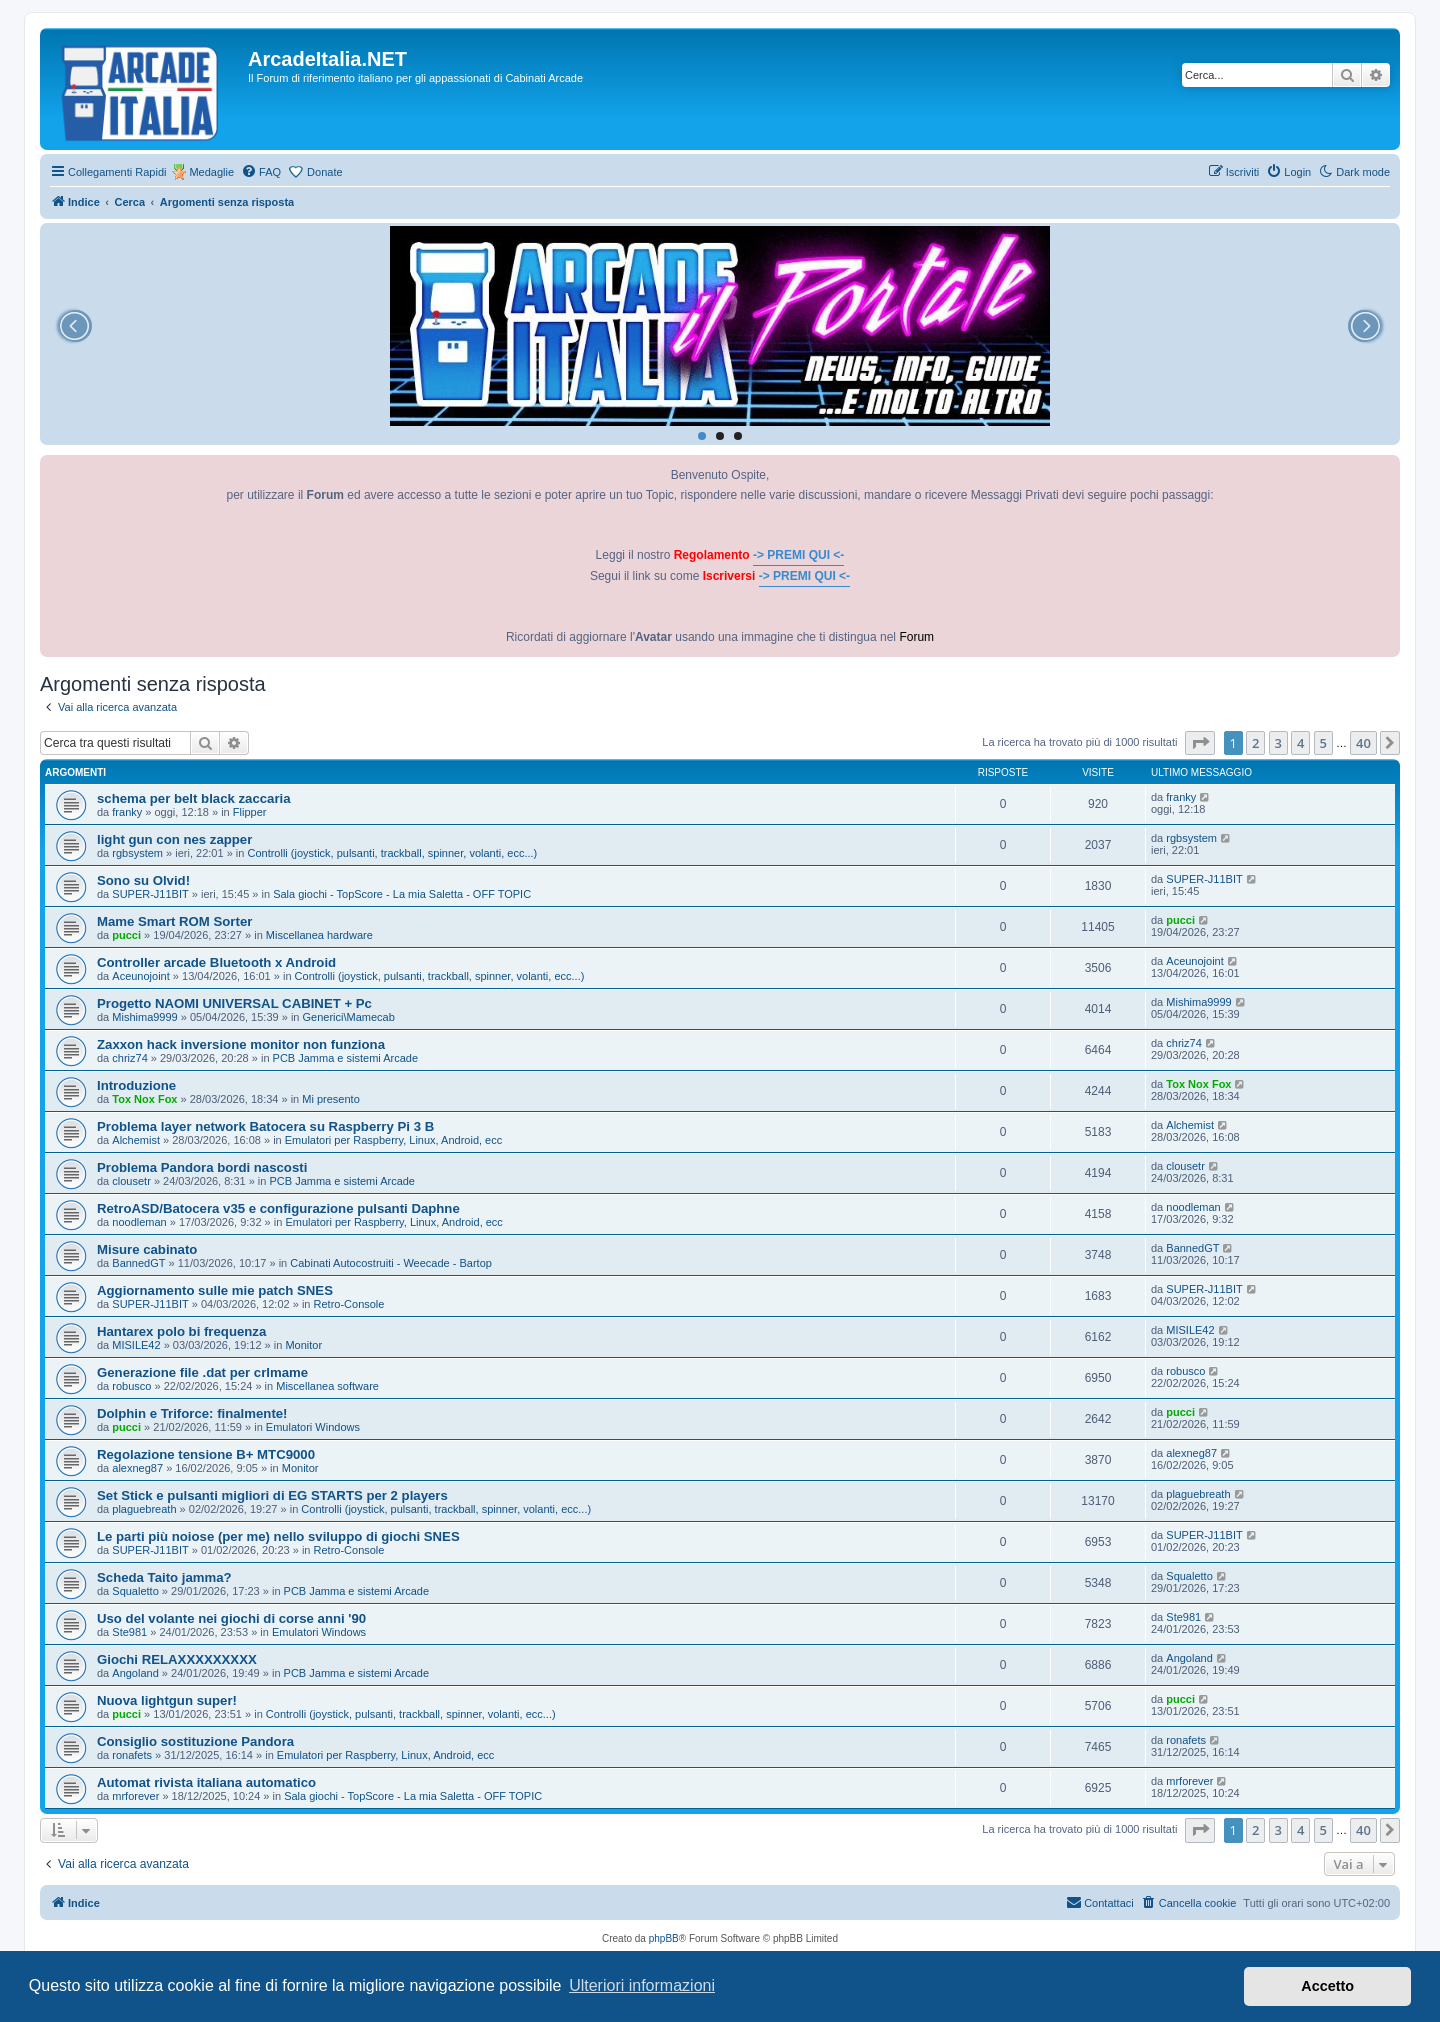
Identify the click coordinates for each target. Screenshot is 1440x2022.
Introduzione (136, 1085)
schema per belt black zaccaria (194, 798)
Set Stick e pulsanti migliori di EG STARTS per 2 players (272, 1495)
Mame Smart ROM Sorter (174, 921)
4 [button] (1300, 743)
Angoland (135, 1673)
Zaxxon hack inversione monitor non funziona (241, 1044)
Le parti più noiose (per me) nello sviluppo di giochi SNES (278, 1536)
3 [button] (1278, 743)
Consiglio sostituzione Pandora (195, 1741)
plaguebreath (144, 1509)
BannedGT (138, 1263)
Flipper (250, 812)
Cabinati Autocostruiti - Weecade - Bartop (391, 1263)
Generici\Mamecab (349, 1017)
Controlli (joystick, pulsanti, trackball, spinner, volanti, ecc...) (392, 853)
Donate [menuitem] (324, 172)
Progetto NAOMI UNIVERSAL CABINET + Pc (234, 1003)
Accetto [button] (1327, 1986)
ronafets (132, 1755)
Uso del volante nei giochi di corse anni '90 (231, 1618)
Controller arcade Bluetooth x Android (216, 962)
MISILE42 (136, 1345)
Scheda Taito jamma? (164, 1577)
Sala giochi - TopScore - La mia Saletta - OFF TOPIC (402, 894)
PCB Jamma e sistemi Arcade (346, 1058)
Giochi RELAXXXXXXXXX (177, 1659)
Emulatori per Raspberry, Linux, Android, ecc (393, 1140)
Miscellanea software (327, 1386)
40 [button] (1363, 743)
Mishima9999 (144, 1017)
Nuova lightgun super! (167, 1700)
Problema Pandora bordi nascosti (202, 1167)
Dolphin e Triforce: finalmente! (192, 1413)
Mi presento (330, 1099)
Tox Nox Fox (144, 1099)
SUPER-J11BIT (150, 894)
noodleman (139, 1222)
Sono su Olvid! (143, 880)
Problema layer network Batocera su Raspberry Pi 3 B (265, 1126)
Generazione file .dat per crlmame (202, 1372)
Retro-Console (349, 1304)
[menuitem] (261, 172)
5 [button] (1323, 743)
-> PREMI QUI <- (798, 555)
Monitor (303, 1345)
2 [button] (1255, 743)
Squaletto (135, 1591)
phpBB (664, 1938)
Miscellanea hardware (319, 935)
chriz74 (129, 1058)
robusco (131, 1386)
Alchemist (136, 1140)
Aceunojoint (141, 976)
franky (127, 812)
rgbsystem (137, 853)
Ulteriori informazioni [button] (642, 1985)
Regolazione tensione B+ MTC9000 (206, 1454)
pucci (126, 935)
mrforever (135, 1796)
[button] (1200, 743)
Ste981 (129, 1632)
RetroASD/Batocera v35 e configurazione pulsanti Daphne (278, 1208)
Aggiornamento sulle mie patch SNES (215, 1290)
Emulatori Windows (313, 1427)
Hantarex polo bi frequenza (181, 1331)
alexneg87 (137, 1468)
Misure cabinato (147, 1249)
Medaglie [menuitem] (211, 172)
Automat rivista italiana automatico (206, 1782)
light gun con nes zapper (174, 839)
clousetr (131, 1181)
